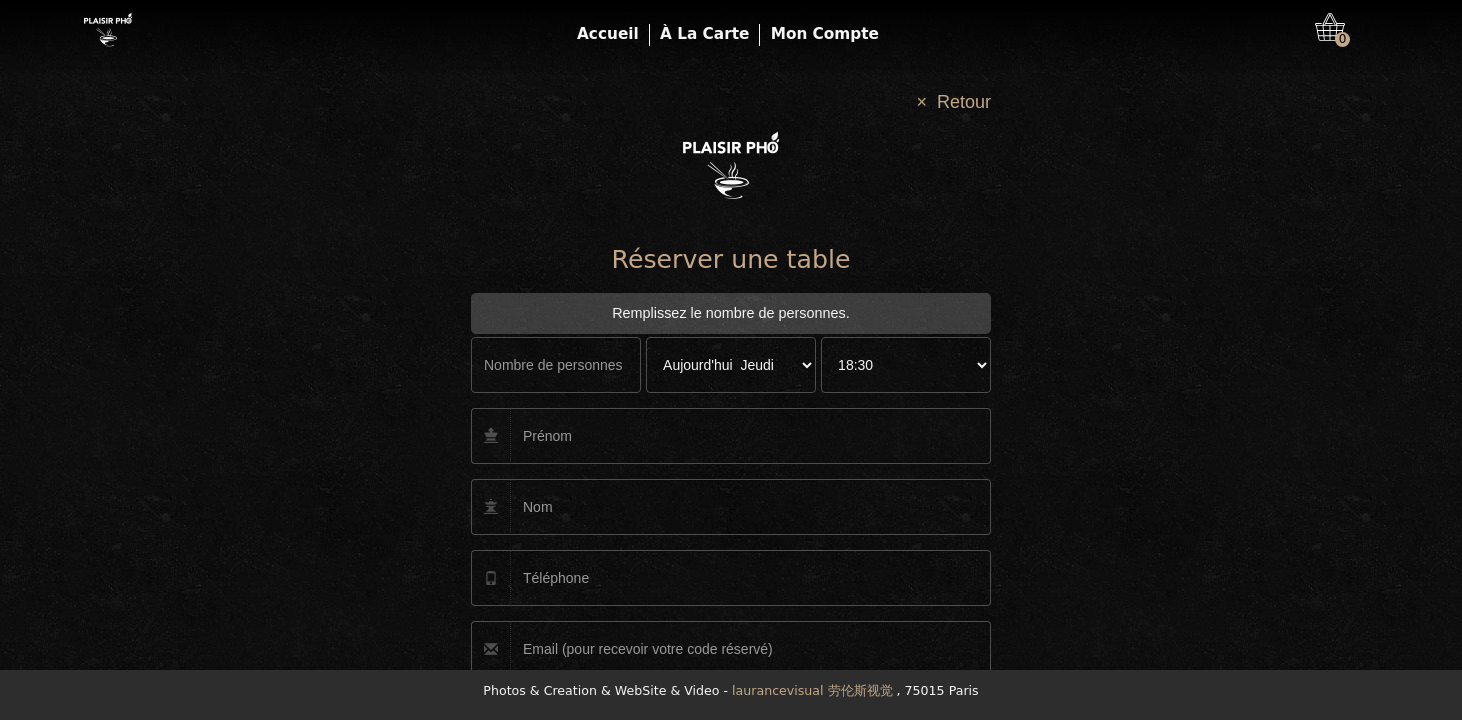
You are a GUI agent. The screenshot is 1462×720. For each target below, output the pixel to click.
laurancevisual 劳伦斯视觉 (812, 690)
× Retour (953, 102)
